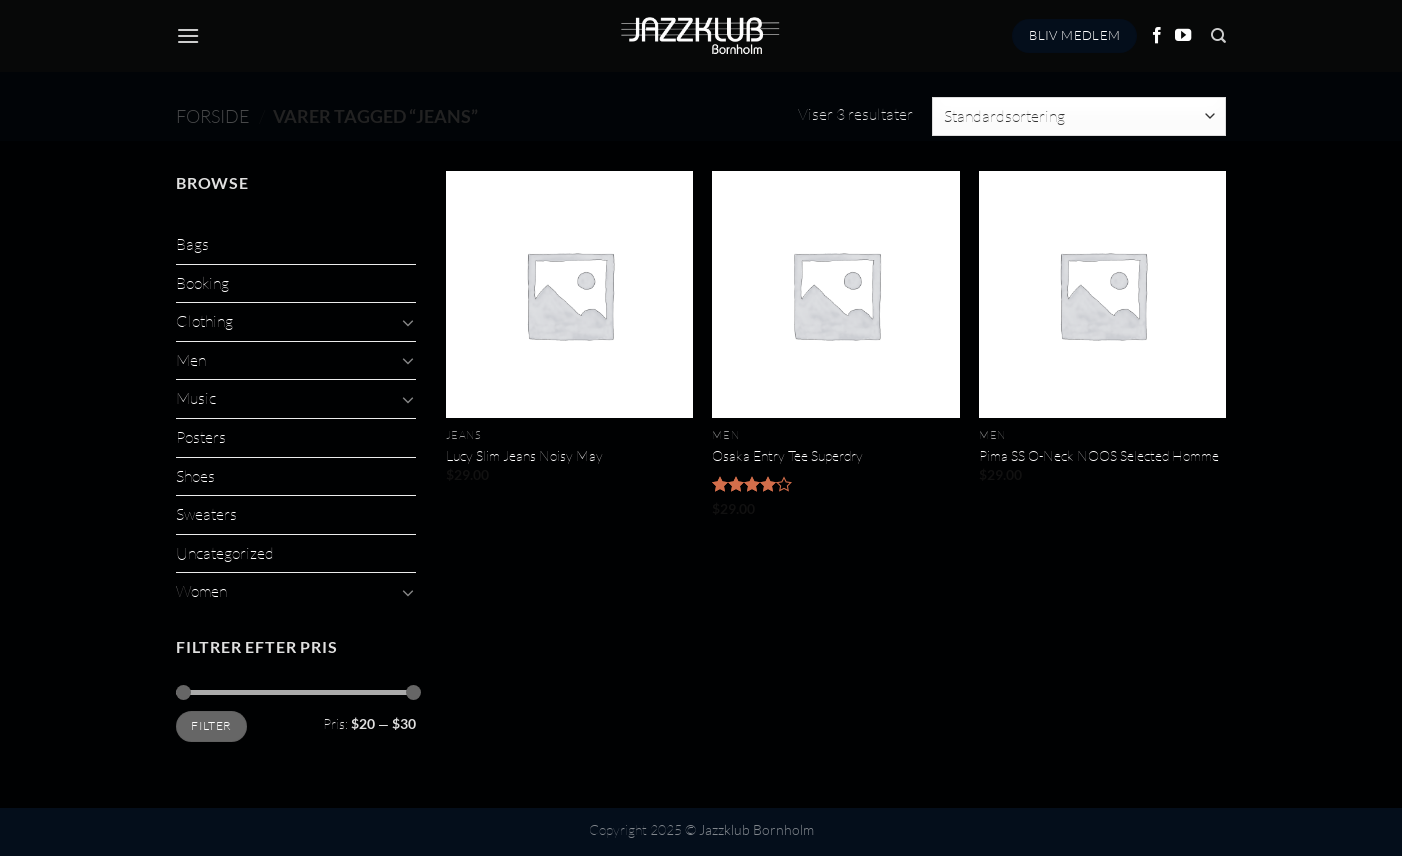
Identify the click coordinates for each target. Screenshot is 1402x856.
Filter (211, 725)
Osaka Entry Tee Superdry (787, 455)
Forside (213, 116)
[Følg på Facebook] (1157, 36)
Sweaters (206, 514)
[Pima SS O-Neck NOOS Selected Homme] (1102, 294)
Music (196, 398)
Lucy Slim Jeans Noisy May (524, 455)
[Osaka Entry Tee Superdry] (835, 294)
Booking (202, 283)
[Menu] (188, 35)
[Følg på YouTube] (1183, 36)
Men (191, 360)
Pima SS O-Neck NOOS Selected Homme (1099, 455)
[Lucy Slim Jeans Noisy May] (569, 294)
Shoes (195, 476)
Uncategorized (225, 553)
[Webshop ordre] (1079, 116)
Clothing (204, 321)
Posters (201, 437)
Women (201, 591)
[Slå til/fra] (408, 322)
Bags (192, 244)
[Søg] (1218, 36)
